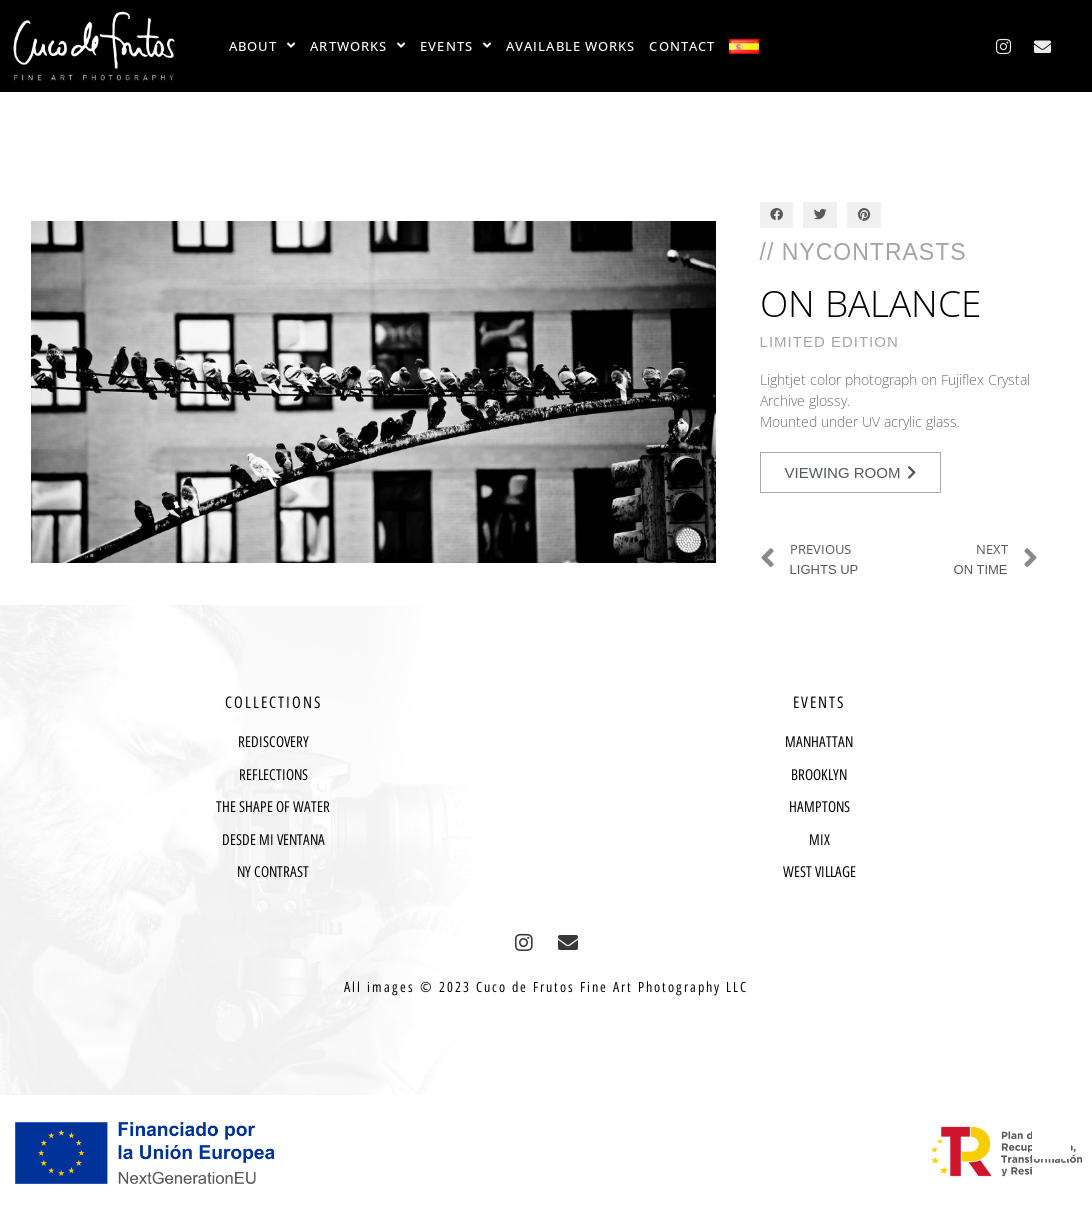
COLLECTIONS (273, 702)
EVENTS (456, 45)
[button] (777, 215)
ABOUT (263, 45)
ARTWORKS (358, 45)
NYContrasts (874, 252)
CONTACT (682, 46)
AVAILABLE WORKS (571, 46)
